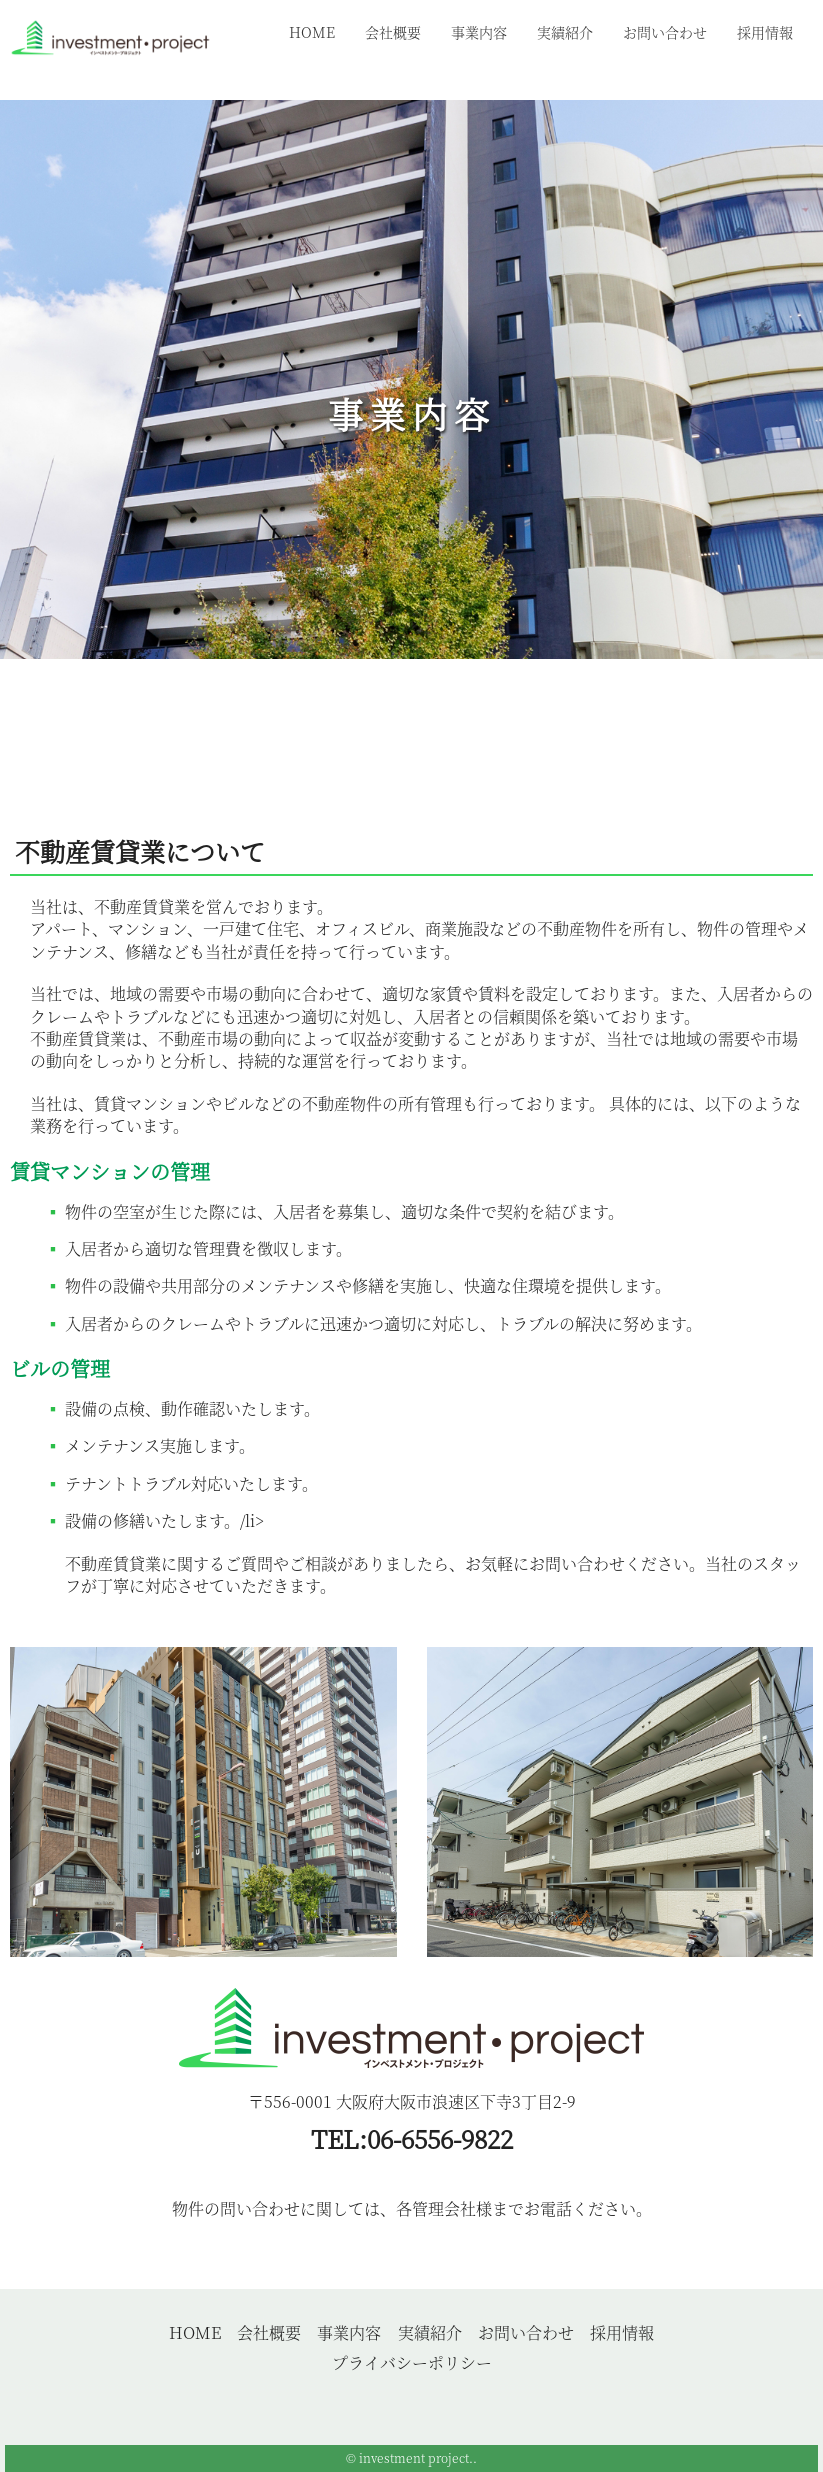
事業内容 (479, 32)
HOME (312, 32)
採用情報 (765, 32)
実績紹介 (565, 32)
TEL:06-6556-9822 (412, 2138)
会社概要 (393, 32)
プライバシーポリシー (412, 2362)
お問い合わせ (665, 32)
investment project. (416, 2457)
